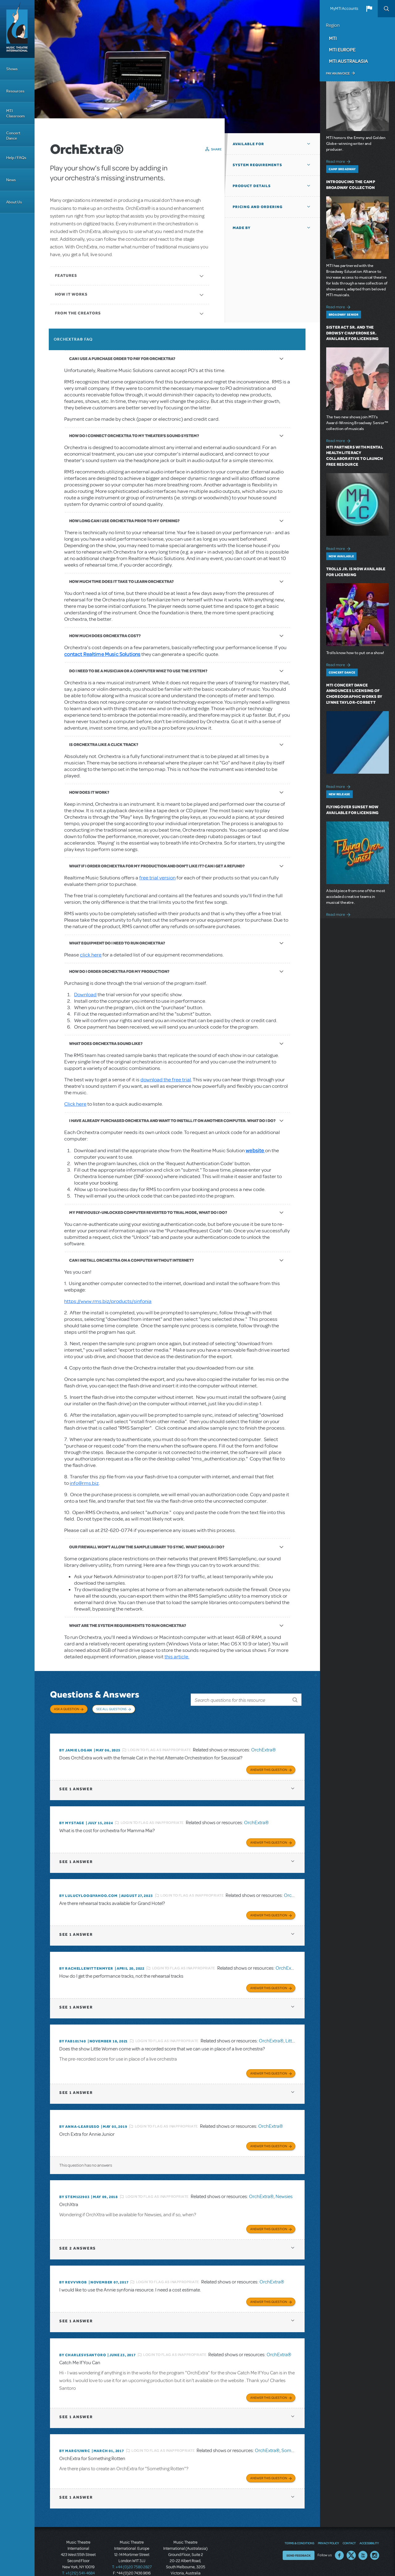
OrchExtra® (263, 1744)
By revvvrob (73, 2267)
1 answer (76, 1781)
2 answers (77, 2233)
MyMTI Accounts (344, 8)
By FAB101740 (72, 2030)
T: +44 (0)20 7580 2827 (132, 2548)
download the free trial (165, 1079)
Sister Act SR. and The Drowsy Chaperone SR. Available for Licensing (352, 333)
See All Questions (111, 1709)
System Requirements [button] (257, 165)
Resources (15, 91)
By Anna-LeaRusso (79, 2114)
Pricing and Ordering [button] (258, 207)
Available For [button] (248, 144)
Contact (349, 2524)
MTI (333, 38)
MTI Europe (342, 50)
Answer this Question (268, 1762)
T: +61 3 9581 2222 (185, 2560)
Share (216, 149)
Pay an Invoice (338, 73)
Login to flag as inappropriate (159, 1743)
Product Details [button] (252, 186)
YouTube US (363, 2536)
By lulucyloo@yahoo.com (88, 1887)
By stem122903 (74, 2183)
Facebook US (339, 2536)
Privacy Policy (328, 2524)
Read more (339, 161)
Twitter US (351, 2536)
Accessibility (369, 2524)
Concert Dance (13, 135)
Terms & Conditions (299, 2524)
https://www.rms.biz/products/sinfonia (108, 1301)
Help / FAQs (16, 157)
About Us (14, 202)
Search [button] (386, 8)
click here (91, 955)
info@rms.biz (84, 1483)
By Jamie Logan (75, 1744)
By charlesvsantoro (82, 2338)
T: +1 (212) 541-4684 (78, 2554)
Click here (75, 1104)
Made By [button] (242, 228)
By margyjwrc (74, 2433)
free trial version (157, 877)
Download (85, 994)
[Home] (17, 29)
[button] (369, 8)
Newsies (284, 2183)
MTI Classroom (15, 113)
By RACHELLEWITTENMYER (86, 1958)
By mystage (71, 1815)
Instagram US (374, 2536)
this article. (176, 1656)
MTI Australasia (348, 61)
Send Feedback (298, 2536)
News (11, 179)
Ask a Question (66, 1709)
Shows (12, 69)
